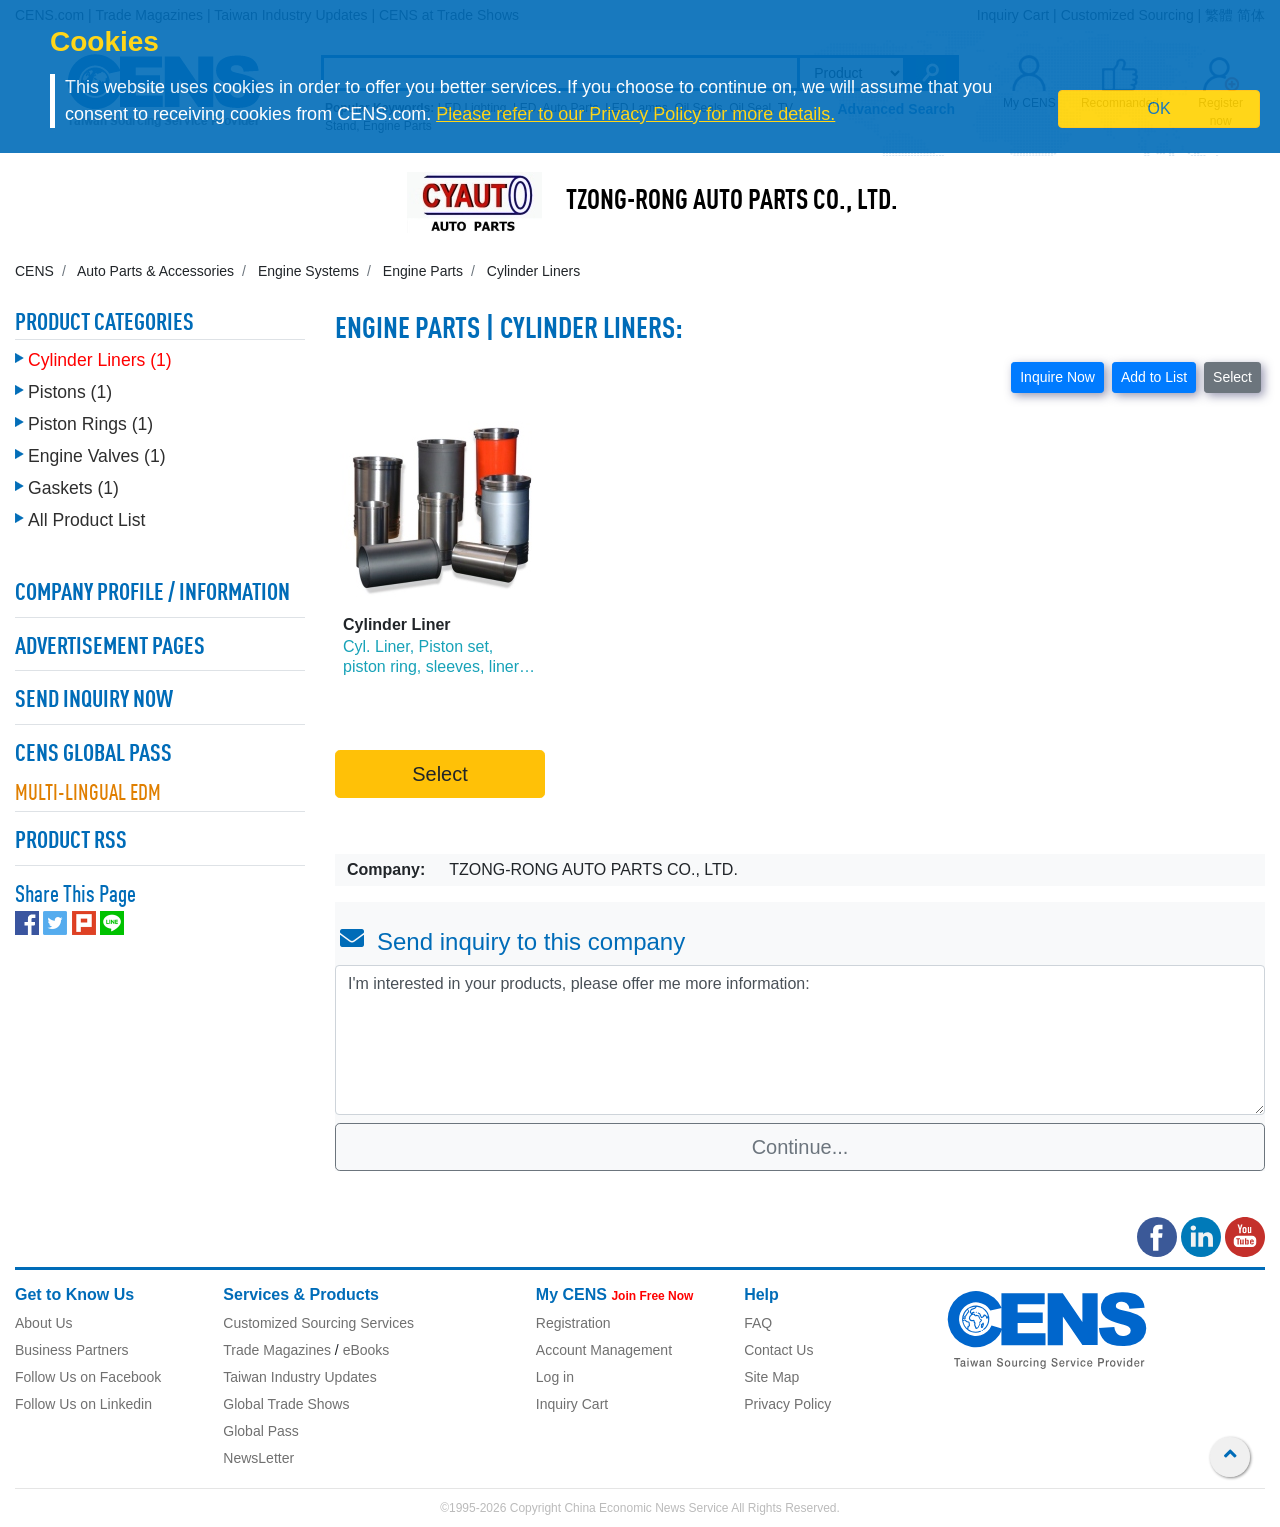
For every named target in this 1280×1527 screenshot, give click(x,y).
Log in (555, 1377)
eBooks (366, 1350)
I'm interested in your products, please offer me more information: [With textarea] (800, 1040)
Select (1232, 377)
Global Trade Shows (286, 1404)
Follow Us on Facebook (88, 1377)
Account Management (604, 1350)
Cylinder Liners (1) (100, 360)
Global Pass (260, 1431)
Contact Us (778, 1350)
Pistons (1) (70, 392)
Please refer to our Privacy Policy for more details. (635, 114)
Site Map (771, 1377)
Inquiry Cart (572, 1404)
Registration (573, 1323)
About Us (44, 1323)
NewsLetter (258, 1458)
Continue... (800, 1147)
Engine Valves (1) (97, 456)
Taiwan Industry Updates (299, 1377)
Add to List (1154, 377)
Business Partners (72, 1350)
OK (1159, 108)
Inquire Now (1057, 377)
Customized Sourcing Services (318, 1323)
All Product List (86, 520)
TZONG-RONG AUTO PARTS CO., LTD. (732, 202)
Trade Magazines (277, 1350)
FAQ (758, 1323)
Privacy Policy (787, 1404)
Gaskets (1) (73, 488)
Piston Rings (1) (90, 424)
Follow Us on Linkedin (83, 1404)
